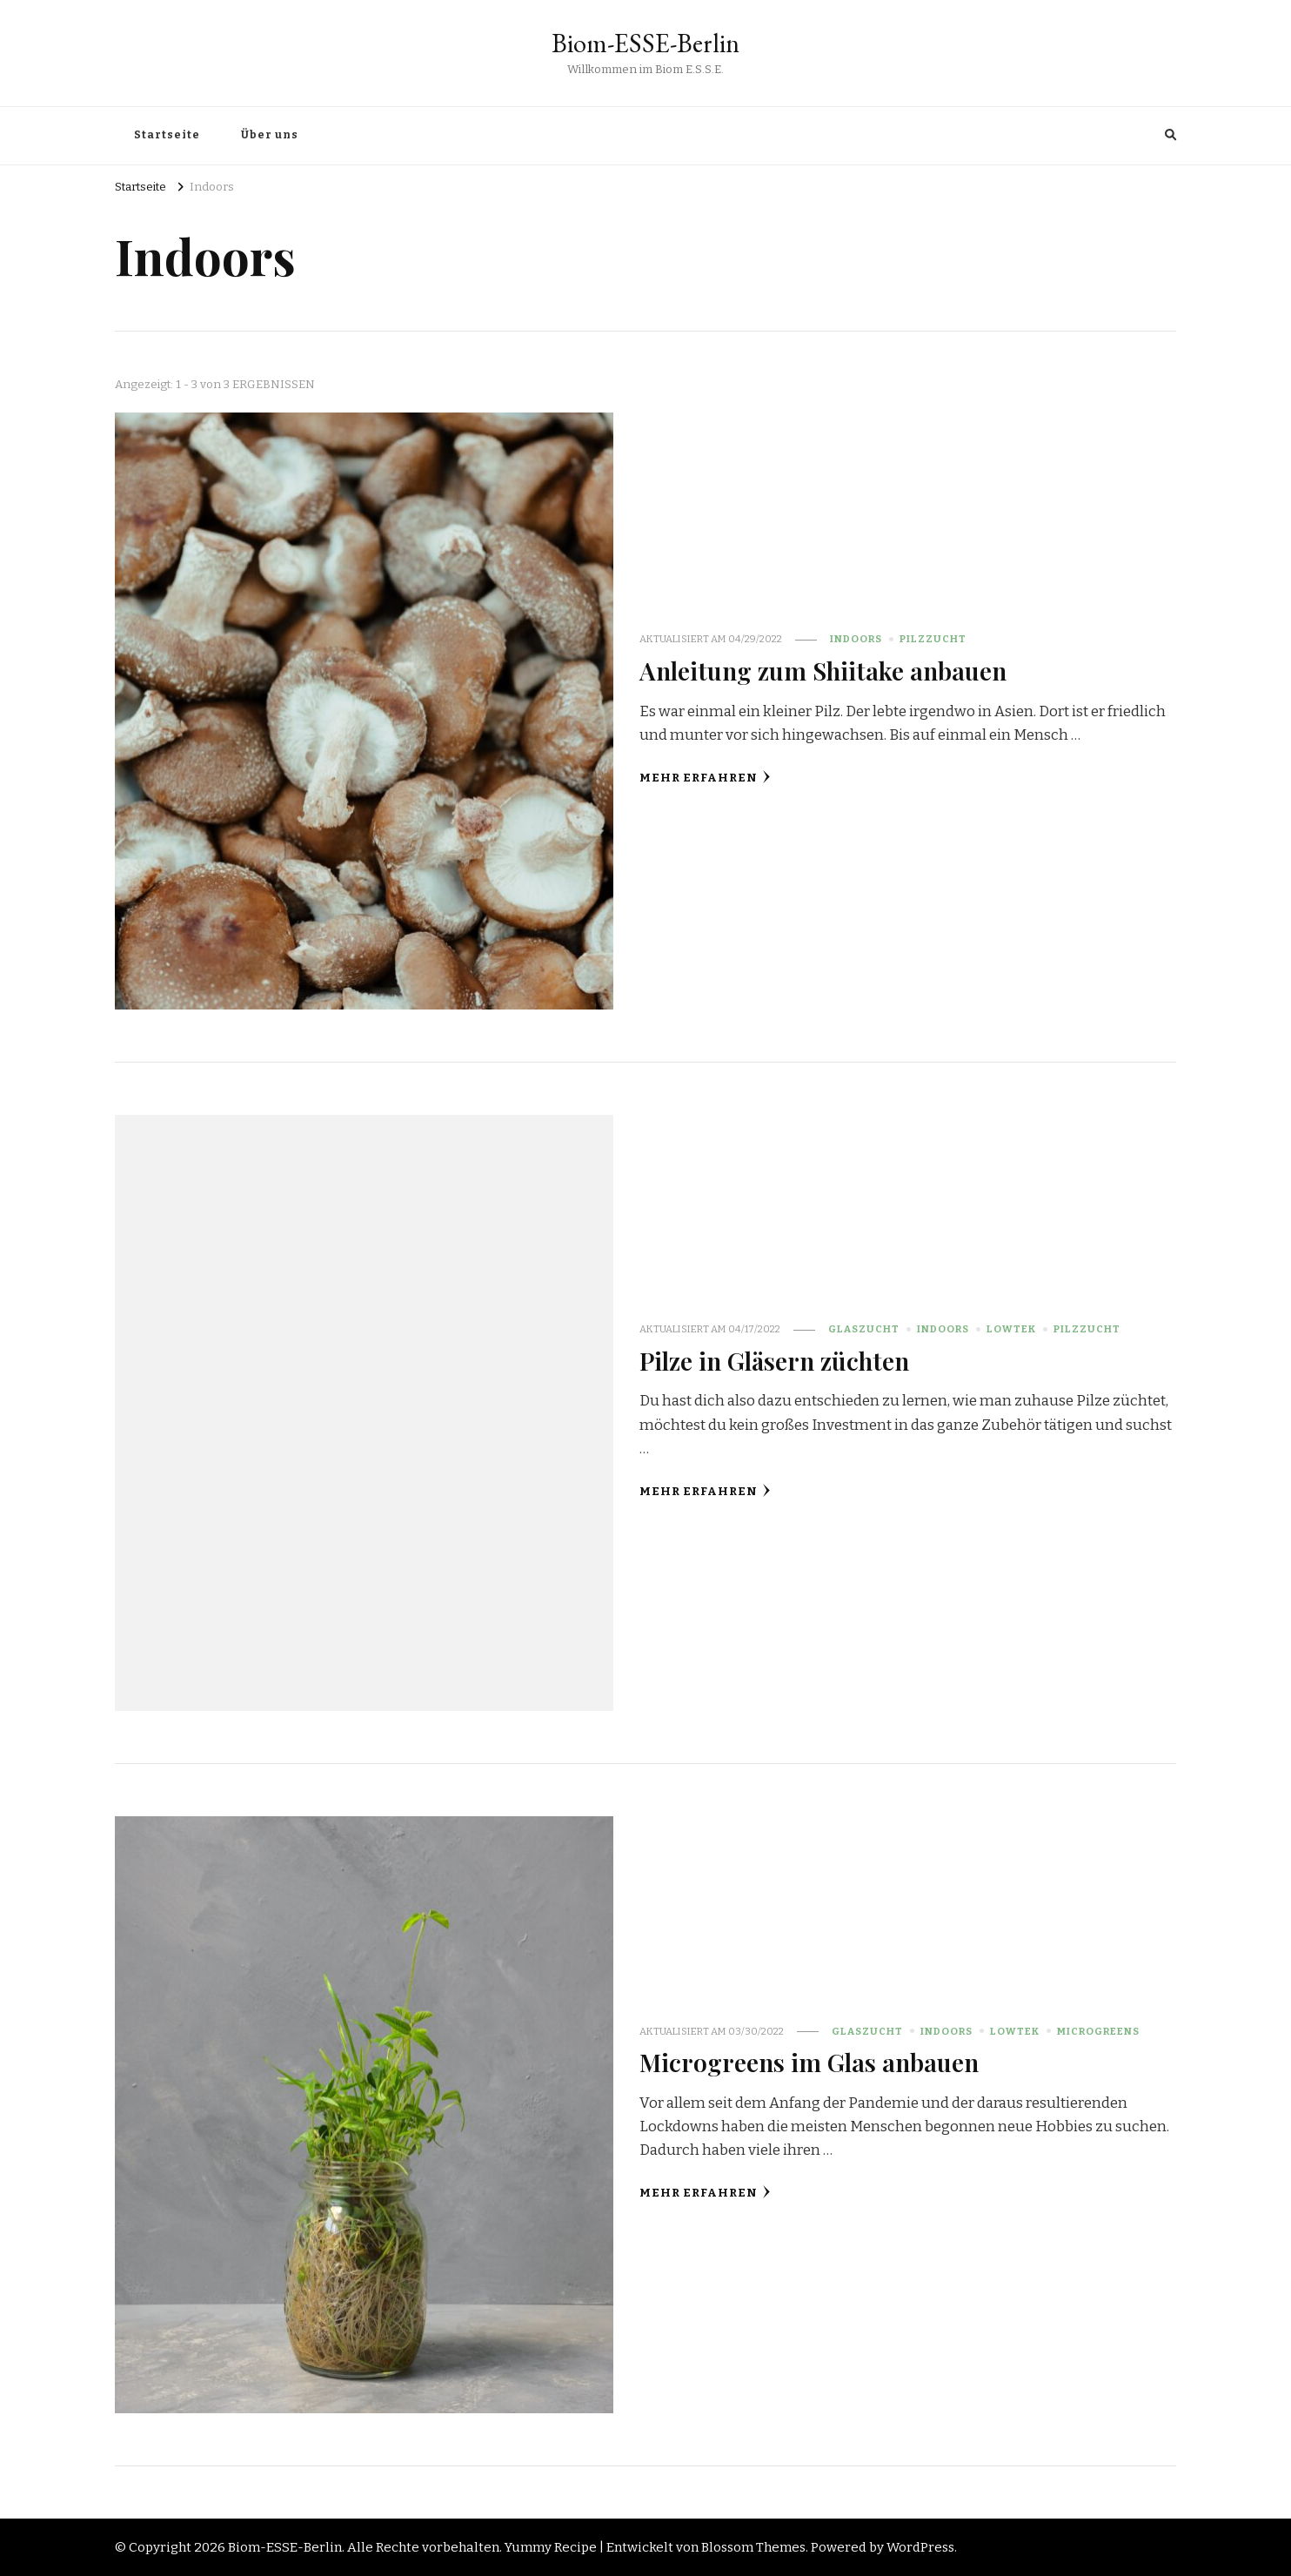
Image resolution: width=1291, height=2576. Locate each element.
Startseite (167, 135)
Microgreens (1098, 2031)
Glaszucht (864, 1329)
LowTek (1011, 1329)
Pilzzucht (933, 639)
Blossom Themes (753, 2547)
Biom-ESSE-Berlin (645, 43)
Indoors (856, 639)
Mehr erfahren (705, 777)
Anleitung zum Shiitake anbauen (823, 670)
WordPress (920, 2547)
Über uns (269, 135)
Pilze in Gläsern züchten (774, 1360)
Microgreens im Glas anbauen (809, 2061)
